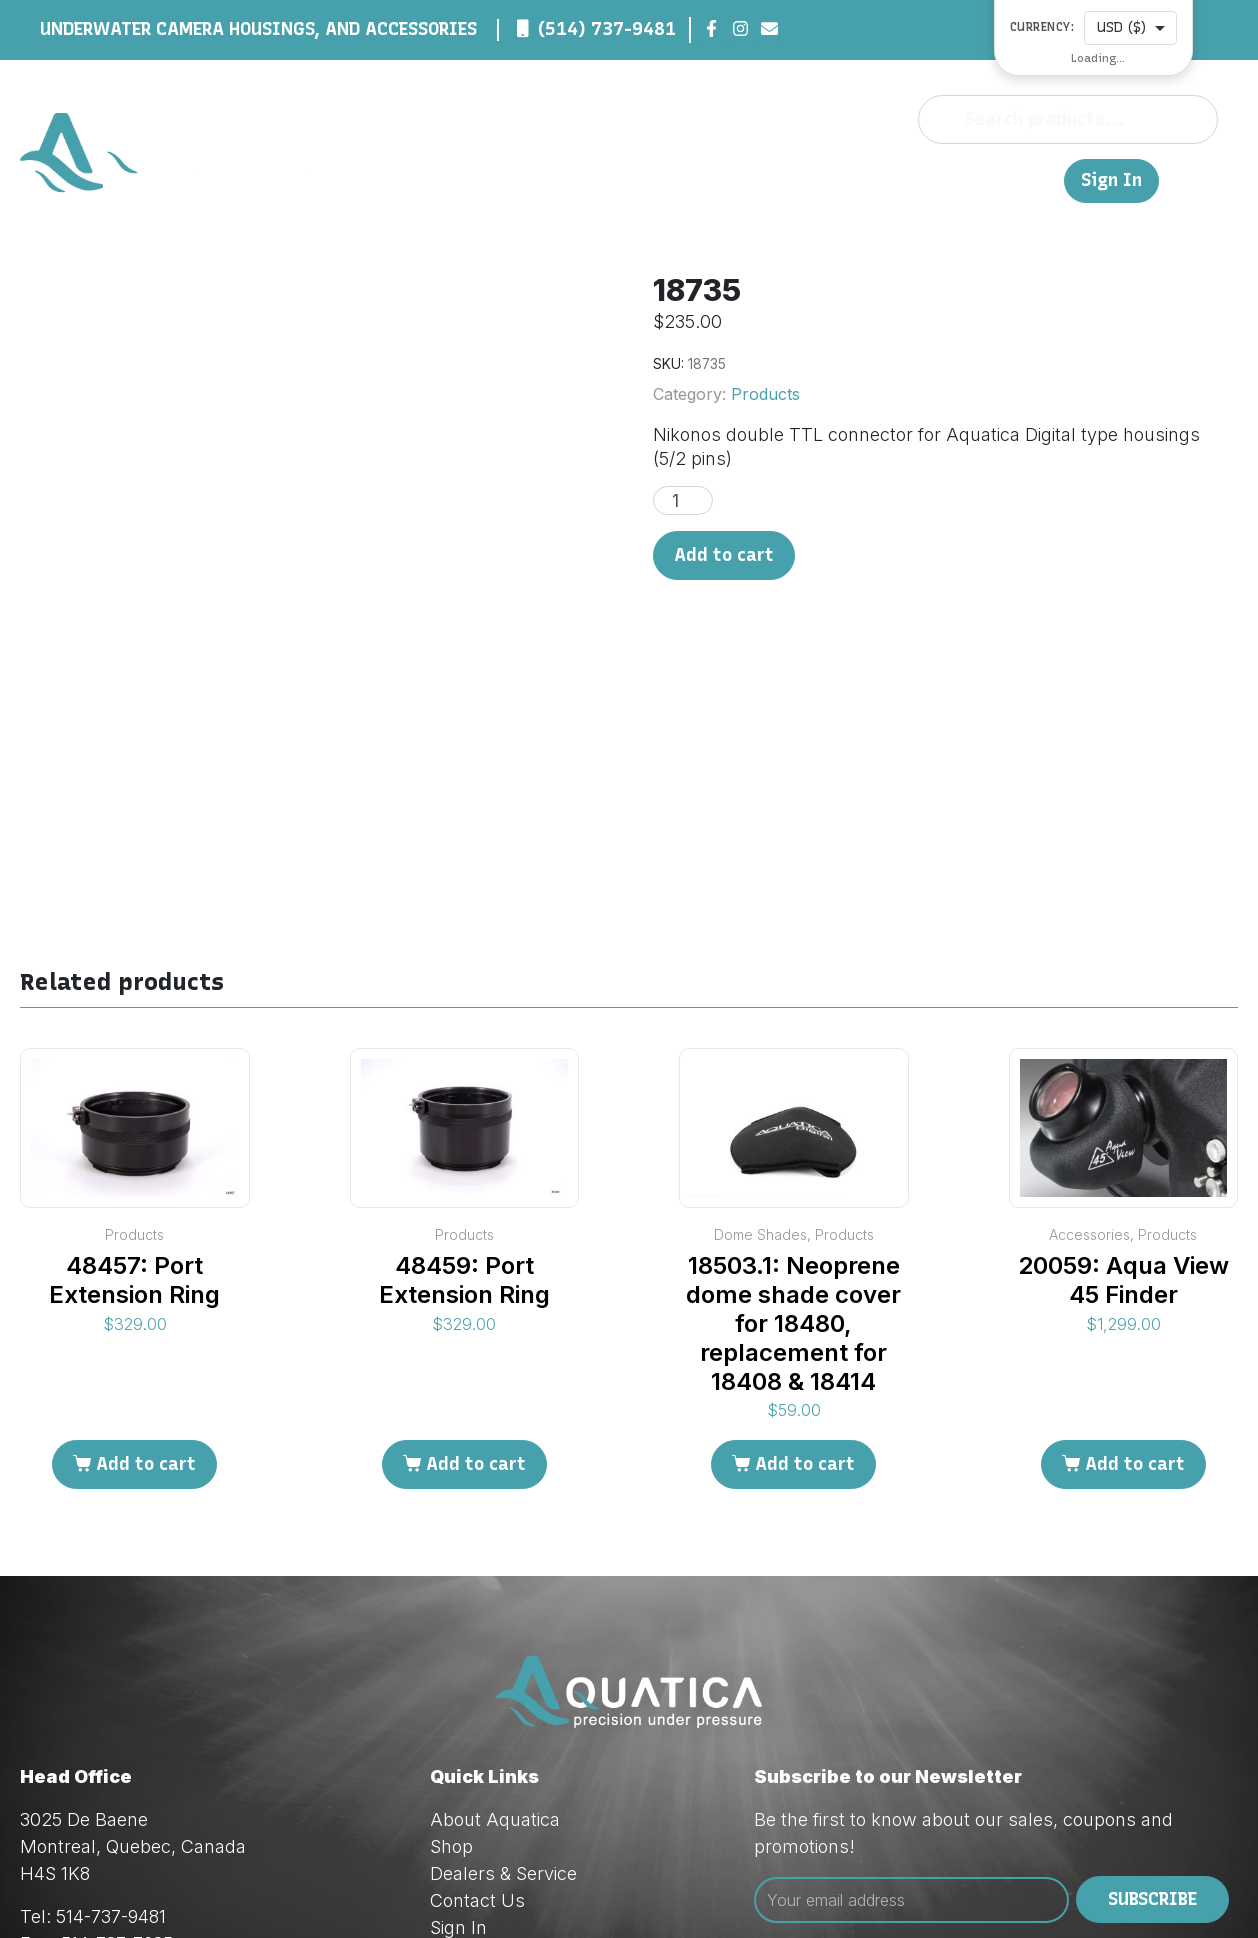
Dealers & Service (825, 179)
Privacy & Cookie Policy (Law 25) (565, 1761)
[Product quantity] (683, 500)
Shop (712, 179)
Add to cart (724, 555)
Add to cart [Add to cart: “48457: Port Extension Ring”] (146, 1272)
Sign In (1111, 180)
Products (765, 394)
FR (1039, 179)
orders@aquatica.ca (160, 1777)
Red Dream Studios (532, 1888)
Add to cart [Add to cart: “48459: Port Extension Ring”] (476, 1272)
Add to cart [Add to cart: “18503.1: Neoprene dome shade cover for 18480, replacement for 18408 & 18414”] (805, 1272)
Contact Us (966, 179)
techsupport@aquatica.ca (184, 1804)
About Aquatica (495, 1626)
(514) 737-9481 (607, 29)
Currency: (1042, 27)
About (651, 179)
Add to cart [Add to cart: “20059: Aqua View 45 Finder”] (1135, 1272)
